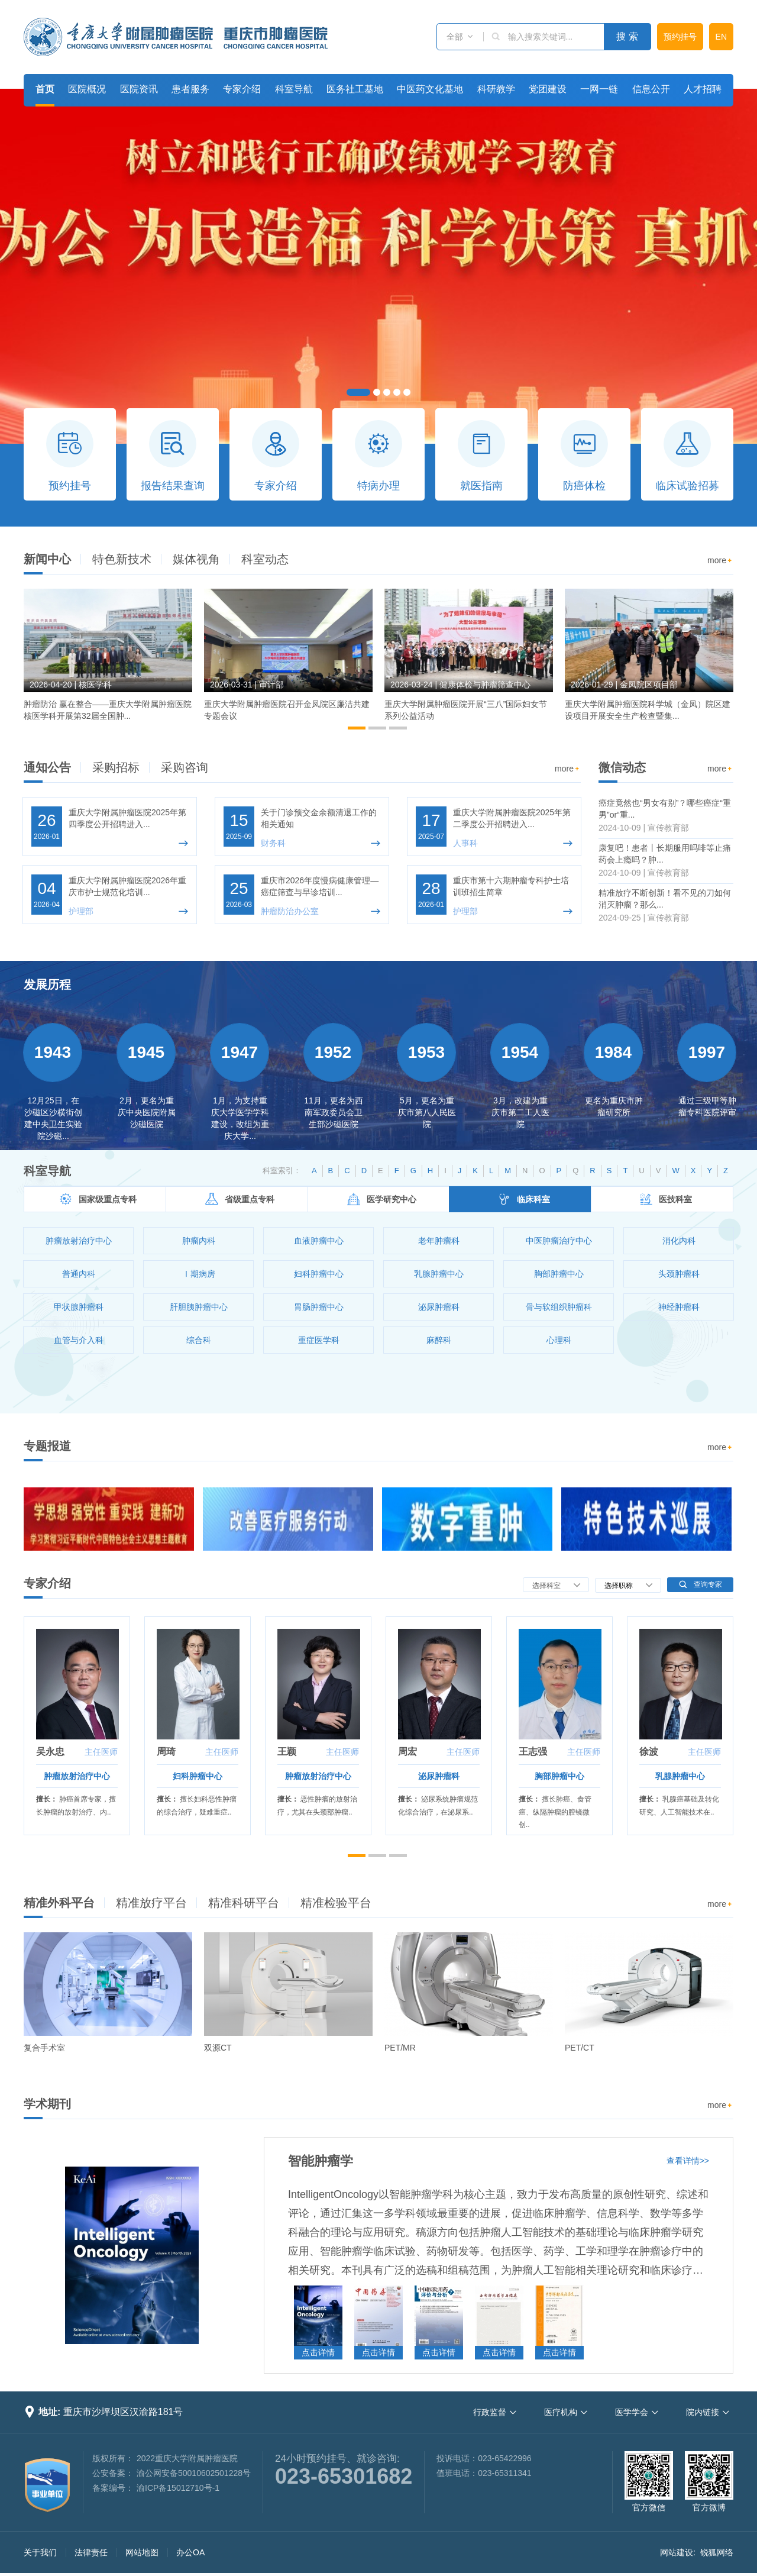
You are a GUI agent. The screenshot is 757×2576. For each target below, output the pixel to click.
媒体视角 (196, 559)
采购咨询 (184, 767)
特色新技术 (121, 559)
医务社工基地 (354, 89)
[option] (108, 660)
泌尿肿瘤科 (439, 1776)
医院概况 (87, 89)
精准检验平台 (335, 1903)
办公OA (190, 2552)
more (720, 560)
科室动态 (265, 559)
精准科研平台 (243, 1903)
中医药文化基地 (430, 89)
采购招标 (116, 767)
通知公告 (47, 767)
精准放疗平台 (151, 1903)
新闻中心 (47, 559)
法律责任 (91, 2552)
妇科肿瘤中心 (197, 1776)
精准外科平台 (59, 1903)
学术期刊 (47, 2104)
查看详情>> (688, 2160)
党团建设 (548, 89)
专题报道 (47, 1446)
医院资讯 (139, 89)
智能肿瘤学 (320, 2161)
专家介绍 (242, 89)
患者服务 (190, 89)
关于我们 (40, 2552)
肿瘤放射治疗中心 (77, 1776)
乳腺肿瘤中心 (680, 1776)
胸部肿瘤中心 (559, 1776)
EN (721, 36)
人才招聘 (703, 89)
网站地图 (141, 2552)
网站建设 (676, 2552)
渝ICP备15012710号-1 (178, 2488)
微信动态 (622, 767)
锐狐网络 (716, 2552)
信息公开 (651, 89)
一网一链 (599, 89)
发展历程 (47, 984)
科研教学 (496, 89)
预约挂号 (680, 36)
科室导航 (294, 89)
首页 (44, 89)
